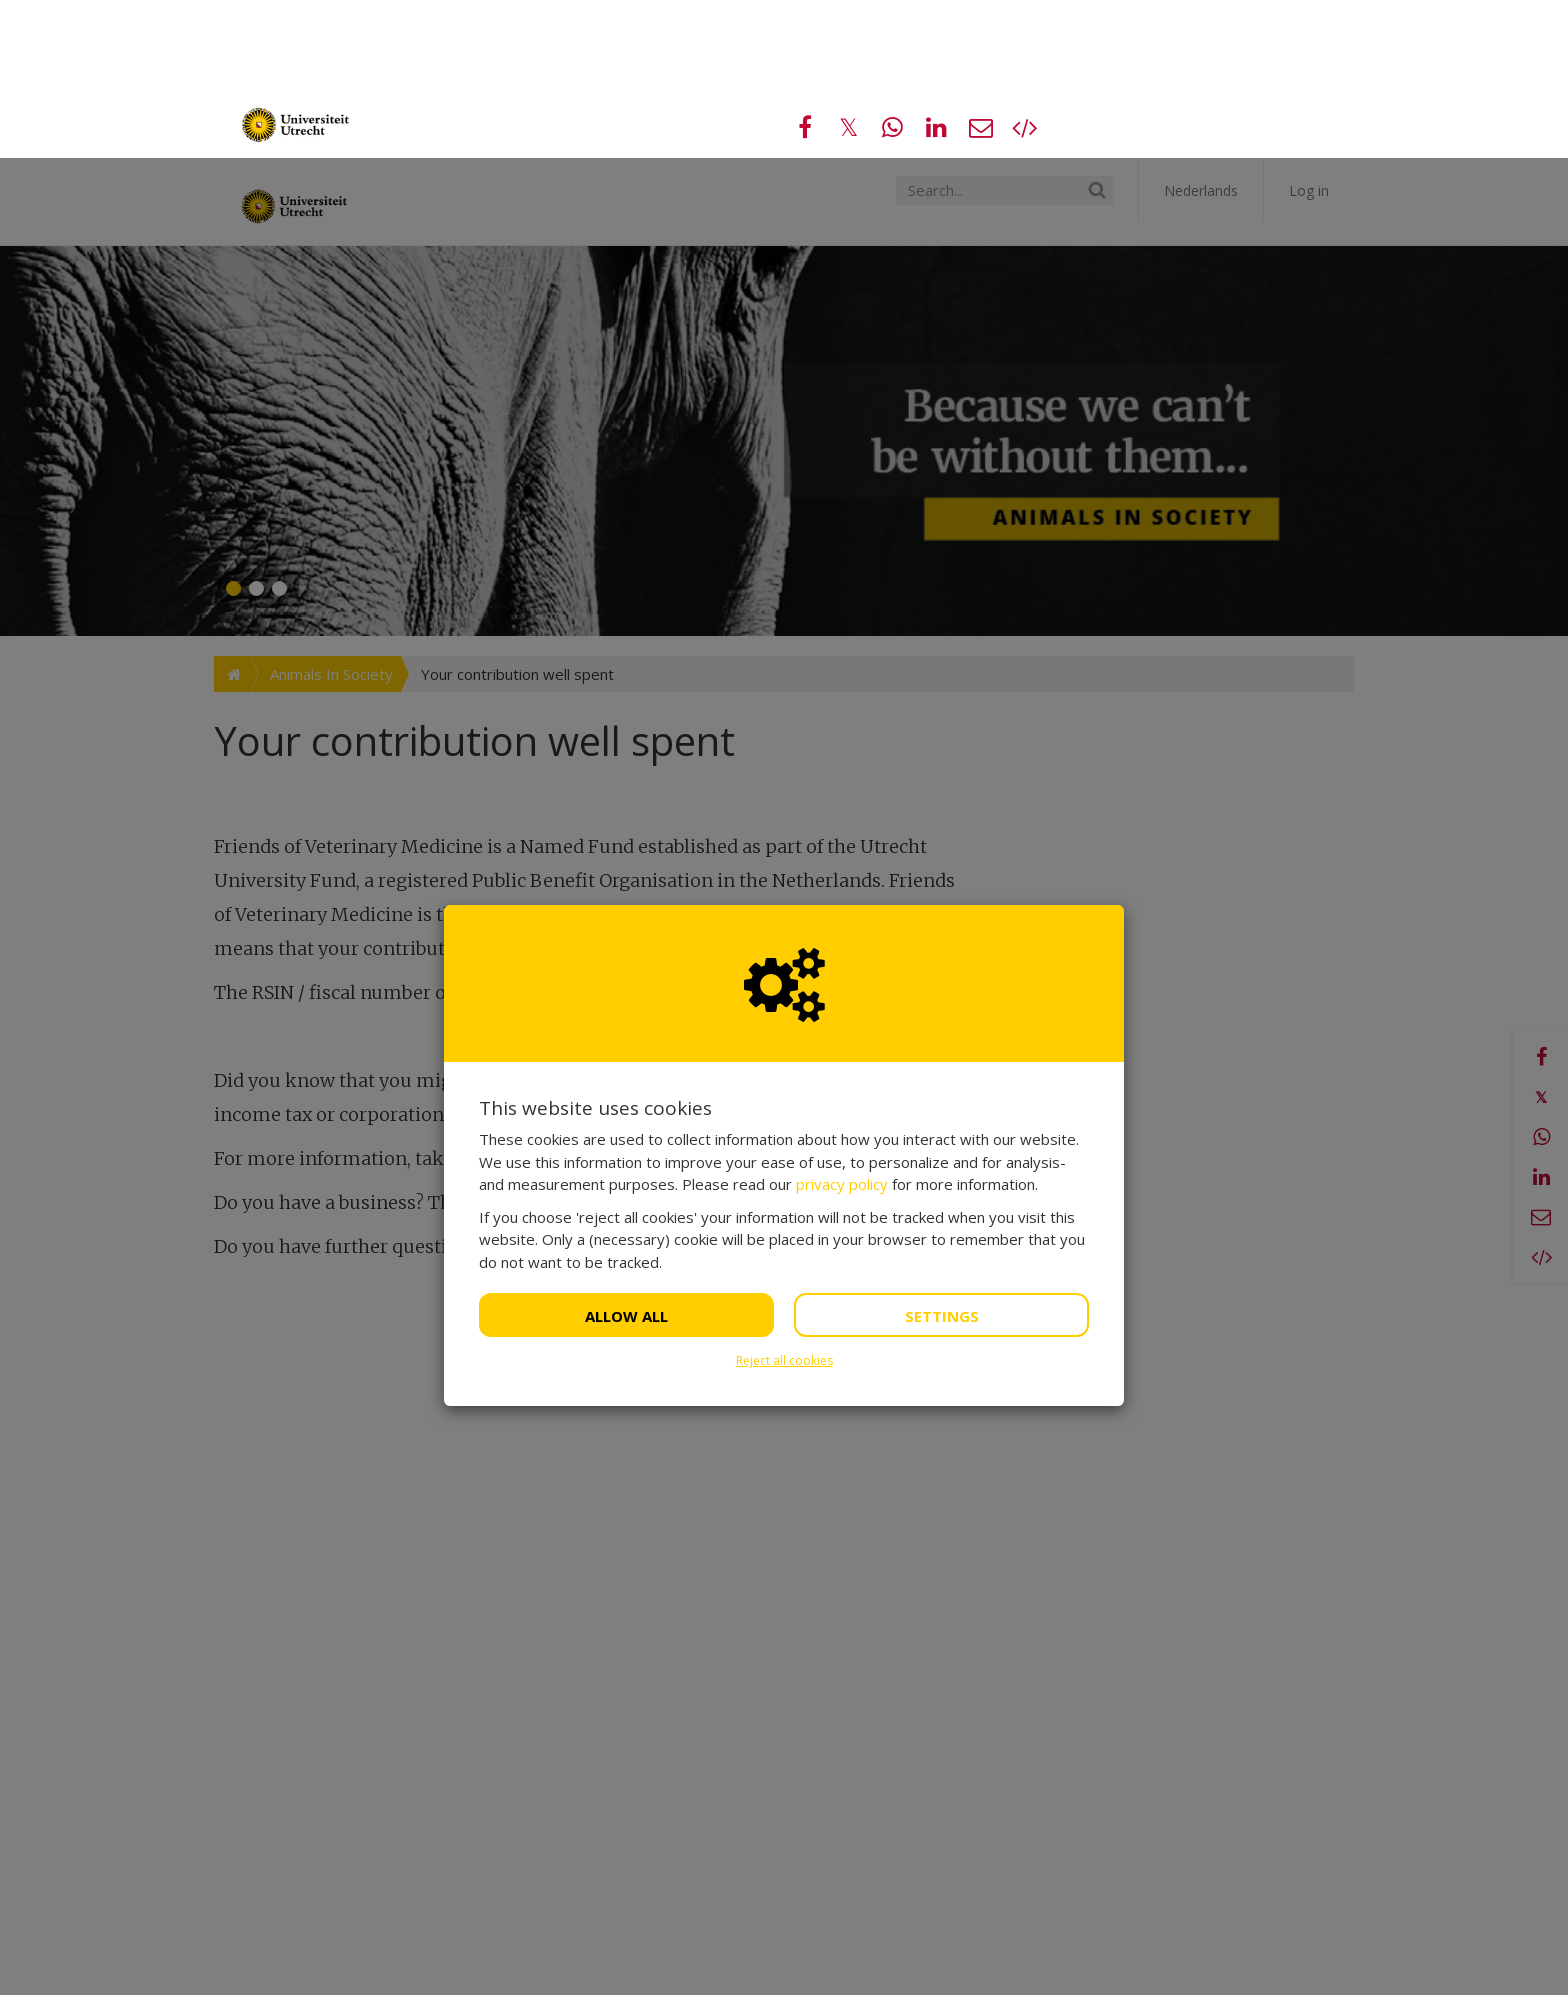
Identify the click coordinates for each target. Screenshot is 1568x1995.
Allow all (626, 1158)
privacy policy (842, 1026)
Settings (942, 1158)
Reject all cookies (784, 1202)
